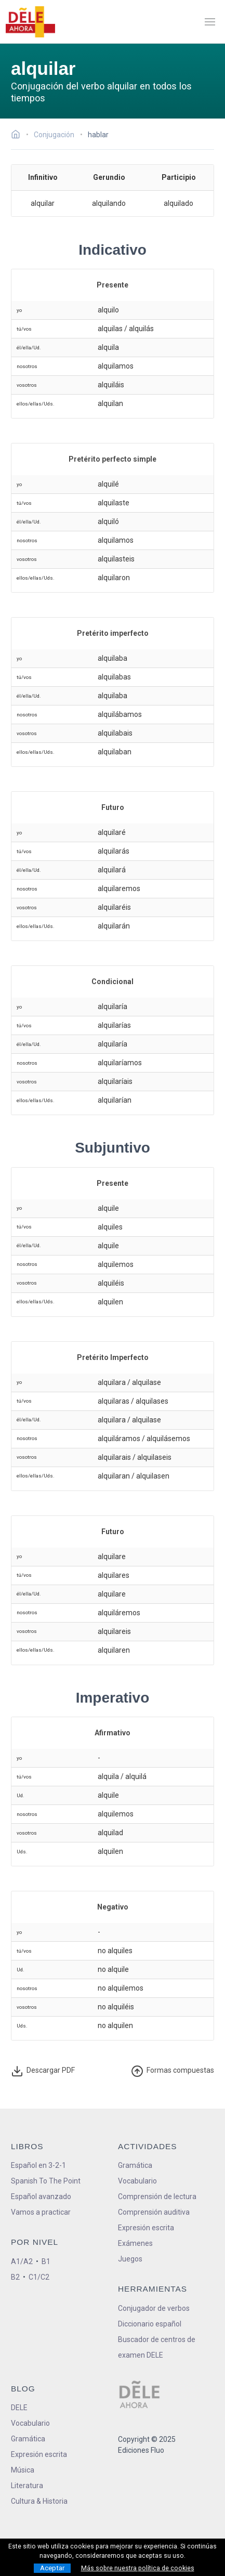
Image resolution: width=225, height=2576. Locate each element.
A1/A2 (22, 2261)
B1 (46, 2261)
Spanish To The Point (46, 2181)
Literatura (27, 2485)
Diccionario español (149, 2324)
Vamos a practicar (41, 2212)
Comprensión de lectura (157, 2196)
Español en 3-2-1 (38, 2165)
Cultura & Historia (39, 2501)
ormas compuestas (172, 2071)
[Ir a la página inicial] (18, 135)
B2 (15, 2277)
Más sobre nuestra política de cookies (137, 2568)
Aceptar (52, 2568)
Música (22, 2470)
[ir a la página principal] (30, 22)
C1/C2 (39, 2277)
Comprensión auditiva (154, 2212)
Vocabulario (137, 2181)
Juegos (130, 2259)
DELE (19, 2407)
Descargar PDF (43, 2071)
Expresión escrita (146, 2228)
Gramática (135, 2165)
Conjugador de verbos (154, 2308)
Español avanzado (41, 2196)
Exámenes (135, 2243)
